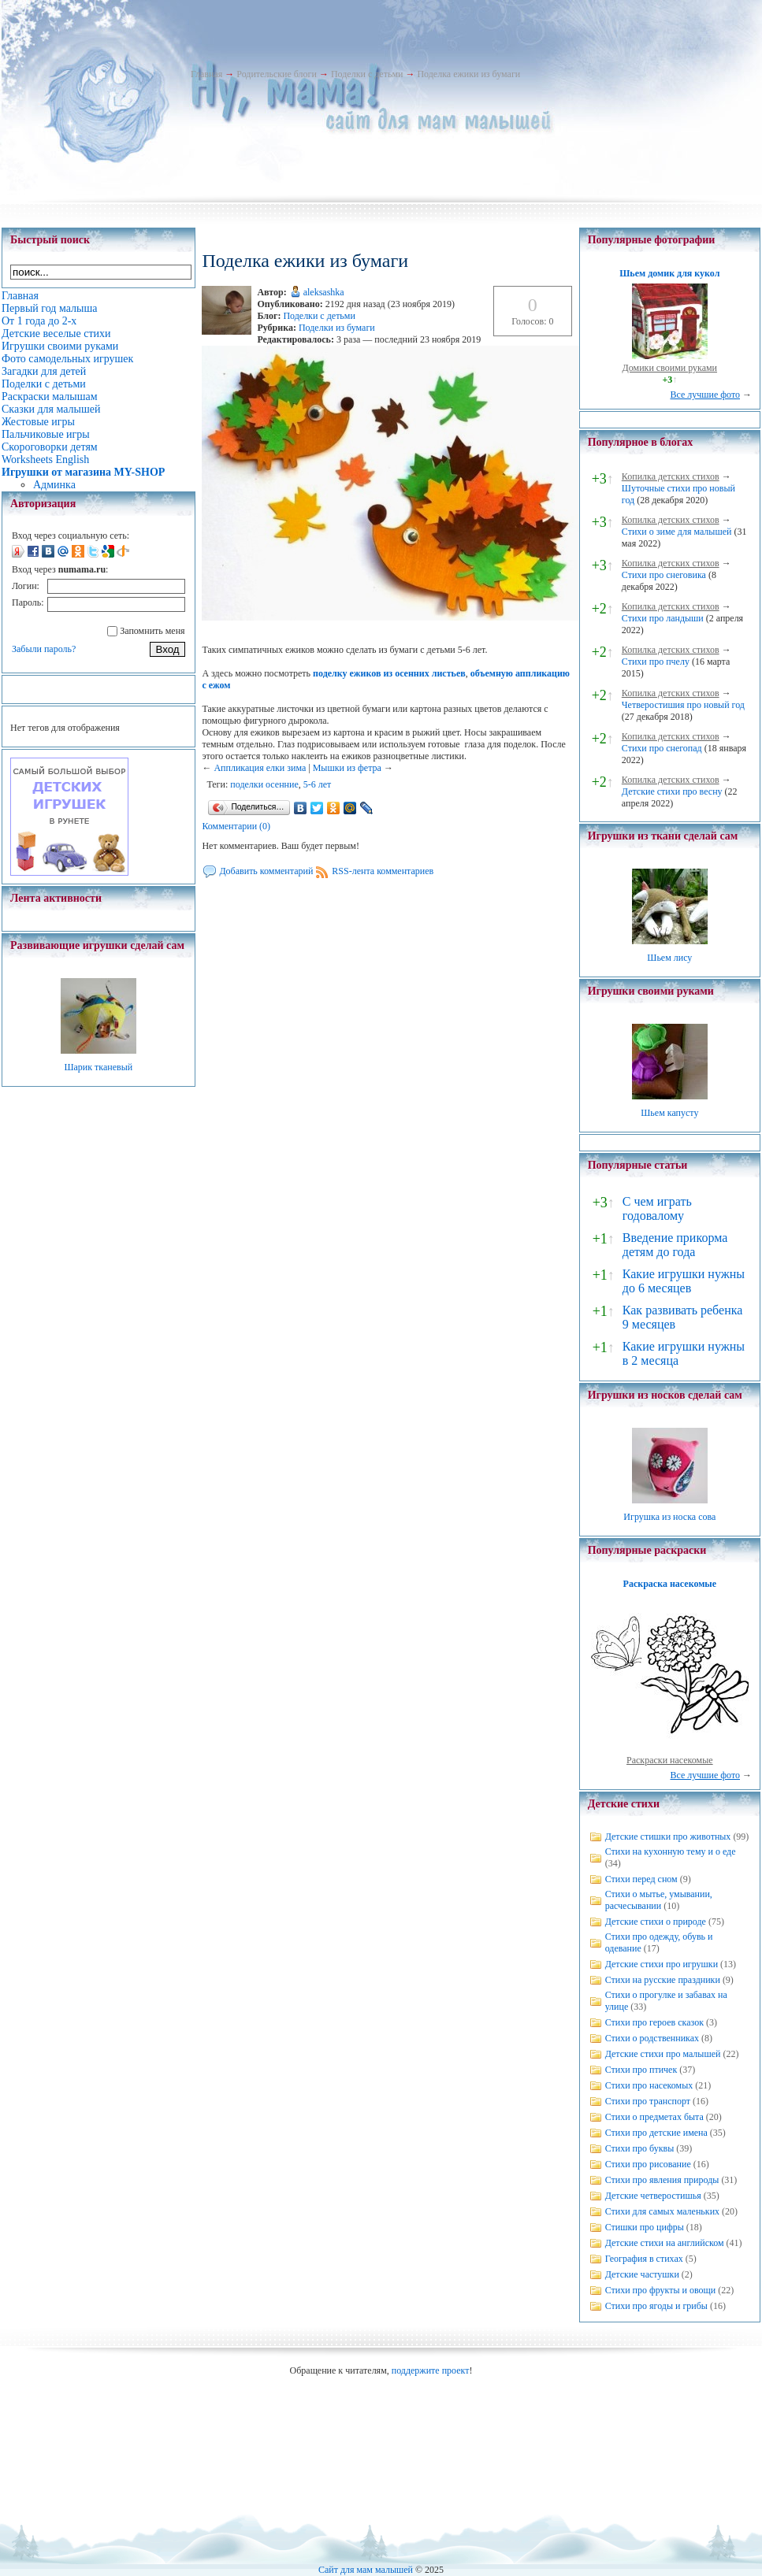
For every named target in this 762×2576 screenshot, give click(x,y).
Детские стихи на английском (664, 2242)
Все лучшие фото (705, 394)
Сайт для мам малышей (365, 2569)
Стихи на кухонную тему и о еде (670, 1851)
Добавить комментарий (266, 871)
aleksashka (323, 292)
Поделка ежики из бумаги (468, 74)
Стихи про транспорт (647, 2101)
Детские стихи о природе (655, 1921)
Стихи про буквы (640, 2148)
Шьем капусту (669, 1112)
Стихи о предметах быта (654, 2116)
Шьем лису (669, 957)
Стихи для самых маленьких (662, 2211)
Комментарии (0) (236, 826)
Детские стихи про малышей (663, 2053)
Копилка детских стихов (670, 476)
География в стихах (644, 2258)
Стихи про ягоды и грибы (656, 2305)
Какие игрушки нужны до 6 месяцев (684, 1281)
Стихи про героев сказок (654, 2022)
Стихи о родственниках (652, 2038)
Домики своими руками (670, 367)
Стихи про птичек (641, 2069)
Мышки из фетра (347, 767)
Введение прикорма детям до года (675, 1244)
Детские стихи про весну (672, 791)
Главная (206, 74)
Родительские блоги (276, 74)
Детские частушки (642, 2274)
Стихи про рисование (648, 2164)
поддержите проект (431, 2370)
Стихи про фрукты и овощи (660, 2290)
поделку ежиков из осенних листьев (389, 673)
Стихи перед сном (641, 1879)
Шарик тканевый (98, 1067)
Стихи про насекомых (649, 2085)
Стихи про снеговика (664, 574)
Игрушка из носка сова (669, 1516)
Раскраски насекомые (669, 1760)
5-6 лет (317, 784)
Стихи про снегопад (662, 748)
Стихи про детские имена (656, 2132)
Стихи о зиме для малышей (677, 531)
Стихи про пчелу (656, 661)
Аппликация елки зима (260, 767)
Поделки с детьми (367, 74)
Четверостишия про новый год (683, 704)
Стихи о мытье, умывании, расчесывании (658, 1899)
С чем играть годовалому (657, 1208)
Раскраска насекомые (669, 1583)
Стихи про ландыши (663, 618)
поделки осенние (264, 784)
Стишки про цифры (644, 2227)
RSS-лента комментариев (382, 871)
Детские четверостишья (653, 2195)
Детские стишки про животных (668, 1836)
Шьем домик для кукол (669, 273)
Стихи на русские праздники (662, 1979)
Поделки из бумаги (337, 327)
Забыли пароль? (44, 648)
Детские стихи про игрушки (661, 1964)
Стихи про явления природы (662, 2179)
